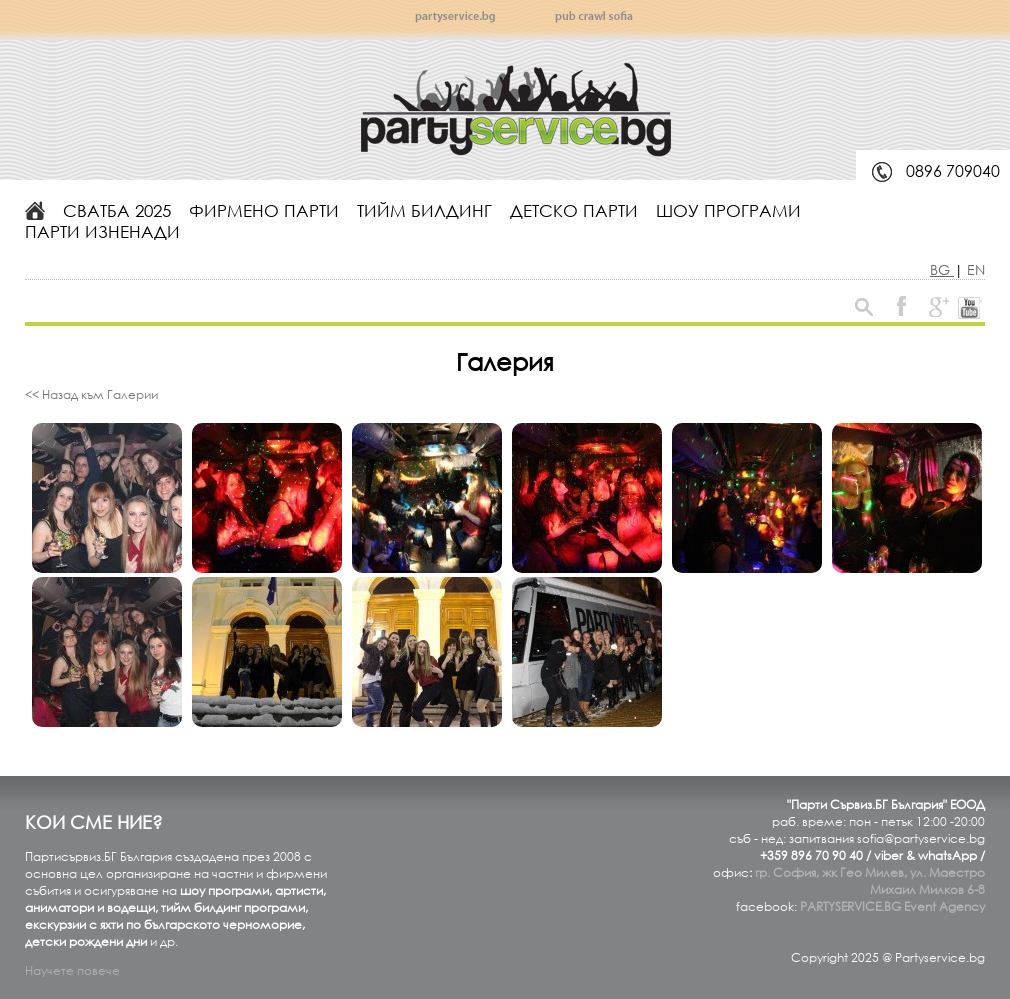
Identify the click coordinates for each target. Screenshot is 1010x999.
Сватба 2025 (117, 210)
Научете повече (72, 970)
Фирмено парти (264, 210)
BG (942, 269)
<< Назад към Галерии (91, 394)
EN (976, 269)
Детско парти (574, 210)
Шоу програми (728, 210)
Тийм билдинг (424, 210)
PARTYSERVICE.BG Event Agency (892, 906)
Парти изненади (102, 231)
